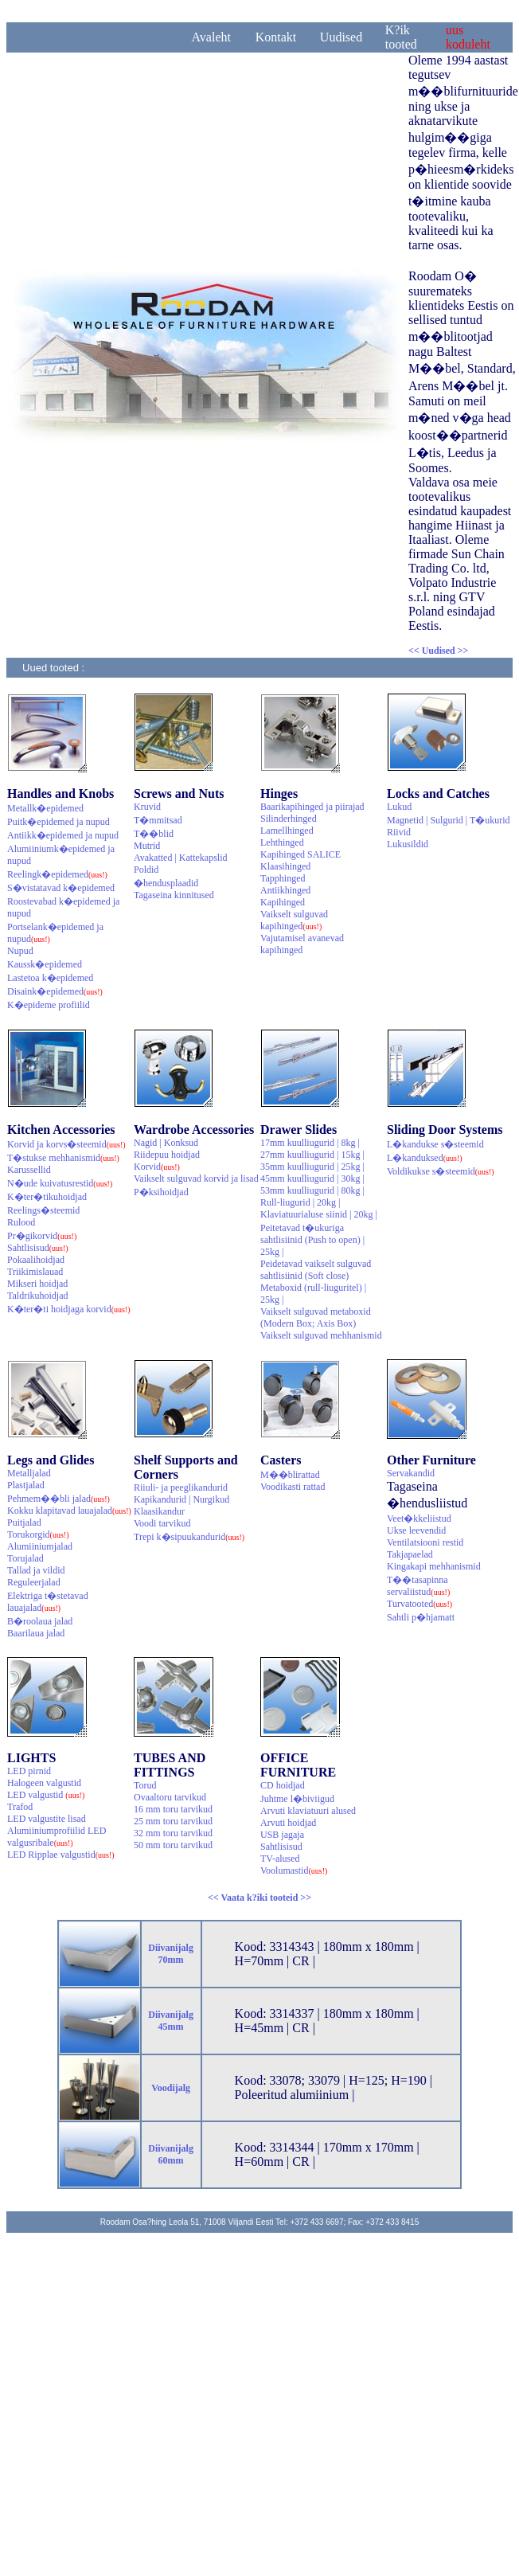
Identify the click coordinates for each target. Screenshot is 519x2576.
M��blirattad (290, 1474)
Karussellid (29, 1169)
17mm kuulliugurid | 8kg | (310, 1142)
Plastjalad (26, 1485)
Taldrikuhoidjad (37, 1295)
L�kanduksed (424, 1157)
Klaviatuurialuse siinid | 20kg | (318, 1214)
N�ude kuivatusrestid (59, 1183)
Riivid (399, 832)
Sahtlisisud (37, 1247)
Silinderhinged (288, 818)
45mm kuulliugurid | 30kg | (312, 1178)
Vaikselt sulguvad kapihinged (294, 920)
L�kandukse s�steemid (435, 1144)
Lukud (399, 806)
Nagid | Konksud (166, 1142)
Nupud (20, 950)
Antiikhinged (285, 890)
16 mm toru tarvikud (173, 1809)
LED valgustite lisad (46, 1818)
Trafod (20, 1806)
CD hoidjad (282, 1785)
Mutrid (147, 845)
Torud (145, 1785)
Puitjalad (24, 1522)
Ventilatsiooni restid (425, 1542)
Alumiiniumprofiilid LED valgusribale (56, 1836)
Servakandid (411, 1473)
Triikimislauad (35, 1271)
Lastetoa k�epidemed (50, 977)
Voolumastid (293, 1870)
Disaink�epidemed (55, 991)
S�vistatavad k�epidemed (61, 887)
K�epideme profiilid (48, 1004)
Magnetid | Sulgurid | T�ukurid (448, 820)
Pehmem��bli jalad (58, 1498)
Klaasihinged (285, 866)
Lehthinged (282, 842)
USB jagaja (282, 1834)
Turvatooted (419, 1603)
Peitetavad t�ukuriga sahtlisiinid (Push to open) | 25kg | (312, 1239)
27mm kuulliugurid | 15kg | (312, 1154)
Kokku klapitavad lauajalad (69, 1510)
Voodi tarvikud (162, 1523)
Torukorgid (38, 1534)
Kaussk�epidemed (44, 964)
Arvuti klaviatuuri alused (308, 1810)
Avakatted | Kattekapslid (180, 857)
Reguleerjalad (33, 1582)
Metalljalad (29, 1473)
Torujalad (25, 1558)
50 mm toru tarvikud (173, 1845)
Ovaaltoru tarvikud (170, 1797)
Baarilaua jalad (35, 1633)
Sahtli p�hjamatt (421, 1617)
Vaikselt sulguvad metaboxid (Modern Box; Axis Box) (315, 1317)
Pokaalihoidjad (35, 1259)
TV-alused (280, 1858)
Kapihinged (282, 902)
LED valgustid (45, 1794)
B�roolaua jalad (39, 1621)
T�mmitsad (158, 820)
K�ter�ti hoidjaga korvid (69, 1309)
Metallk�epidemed (45, 808)
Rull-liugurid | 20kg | (300, 1202)
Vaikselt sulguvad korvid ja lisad (196, 1178)
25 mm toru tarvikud (173, 1821)
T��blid (154, 833)
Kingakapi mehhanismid (434, 1566)
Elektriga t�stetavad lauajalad (47, 1601)
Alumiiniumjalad (39, 1546)
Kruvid (147, 806)
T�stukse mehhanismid (63, 1157)
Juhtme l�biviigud (297, 1798)
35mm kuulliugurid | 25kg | (312, 1166)
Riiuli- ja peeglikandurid (181, 1487)
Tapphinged (282, 878)
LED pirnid (29, 1771)
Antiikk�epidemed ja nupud (63, 835)
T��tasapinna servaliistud (418, 1585)
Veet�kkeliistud (419, 1518)
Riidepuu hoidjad (167, 1154)
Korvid (157, 1166)
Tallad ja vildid (35, 1570)
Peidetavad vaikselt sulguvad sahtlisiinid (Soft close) (315, 1269)
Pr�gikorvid (41, 1235)
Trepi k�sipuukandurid (189, 1536)
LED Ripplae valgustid (61, 1854)
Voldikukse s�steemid (440, 1171)
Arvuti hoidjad (288, 1822)
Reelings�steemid (43, 1210)
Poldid (146, 869)
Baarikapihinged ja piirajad (312, 806)
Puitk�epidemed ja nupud (58, 821)
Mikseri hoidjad (37, 1283)
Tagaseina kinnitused (174, 895)
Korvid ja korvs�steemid (66, 1144)
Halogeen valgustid (44, 1782)
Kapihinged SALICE (300, 854)
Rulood (21, 1222)
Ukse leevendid (416, 1530)
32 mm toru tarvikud (173, 1833)
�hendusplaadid (166, 883)
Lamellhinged (287, 830)
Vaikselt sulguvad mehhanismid (321, 1335)
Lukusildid (407, 844)
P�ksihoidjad (161, 1192)
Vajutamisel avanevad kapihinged (302, 944)
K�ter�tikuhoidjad (47, 1196)
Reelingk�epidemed (57, 874)
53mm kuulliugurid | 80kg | (312, 1190)
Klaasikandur (159, 1511)
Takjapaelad (410, 1554)
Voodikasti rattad (292, 1486)
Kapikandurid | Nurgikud (181, 1499)
